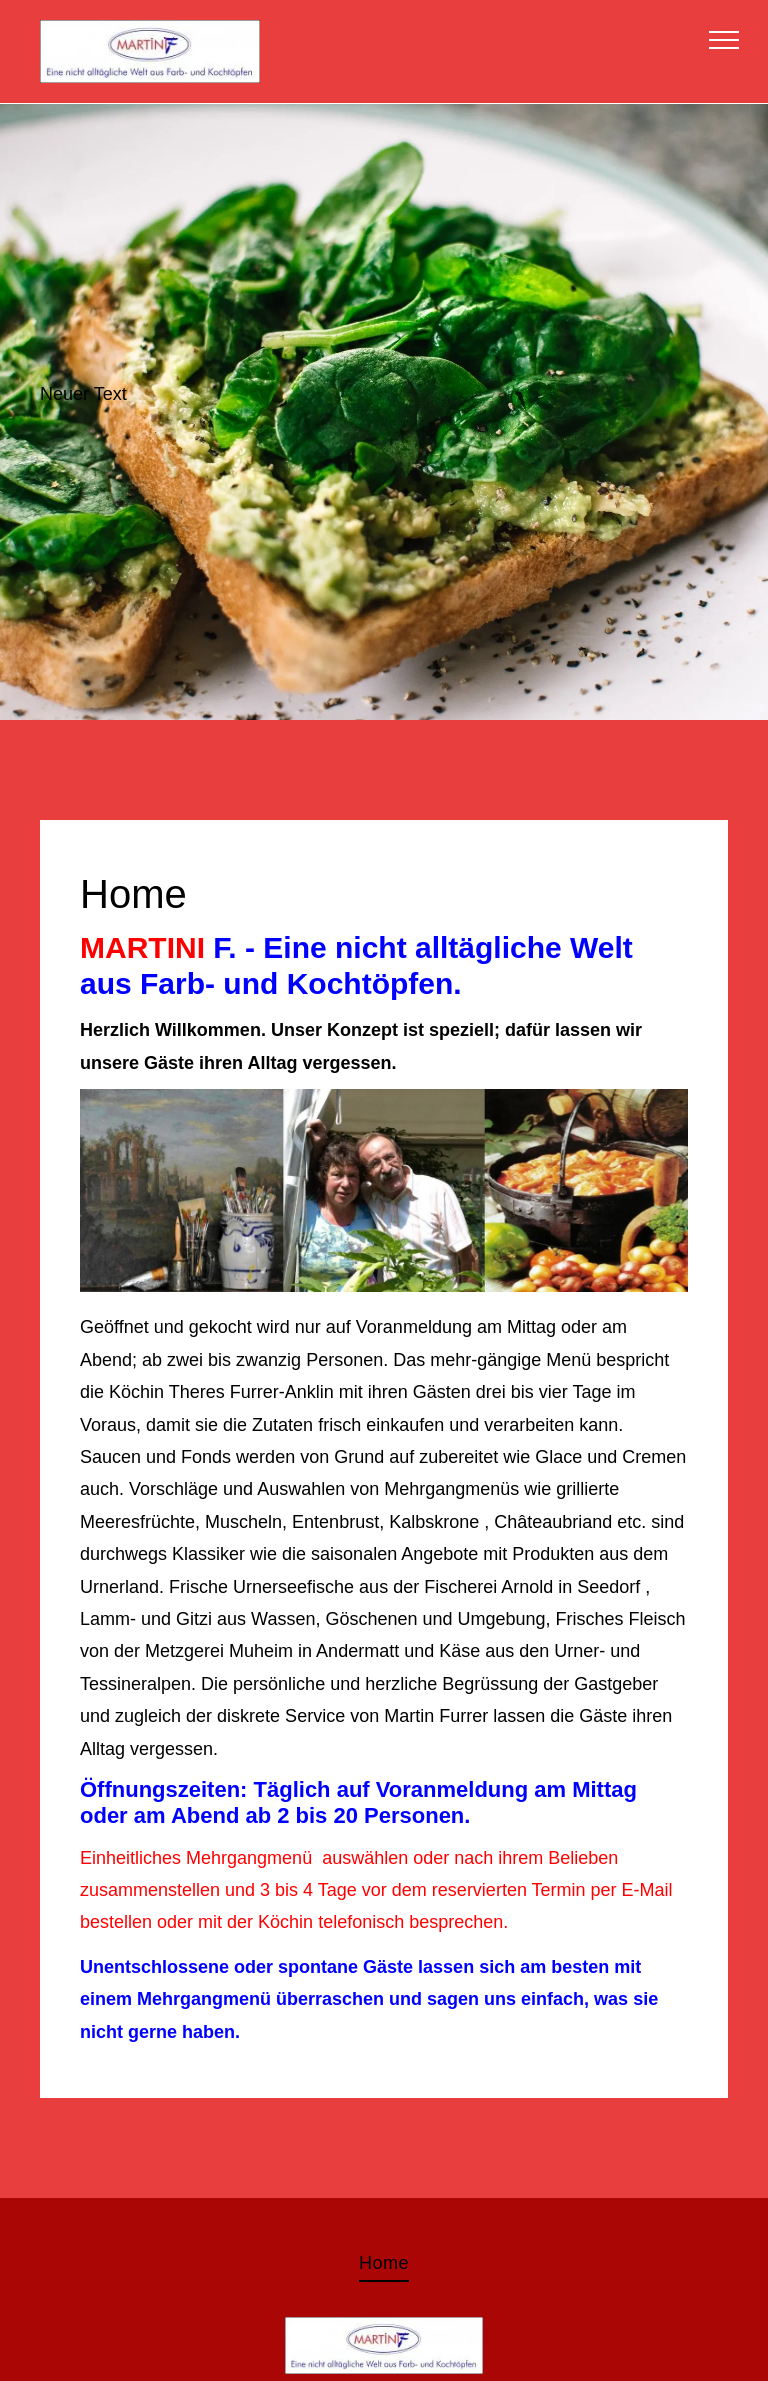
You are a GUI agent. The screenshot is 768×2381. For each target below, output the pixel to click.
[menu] (724, 40)
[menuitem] (384, 2263)
